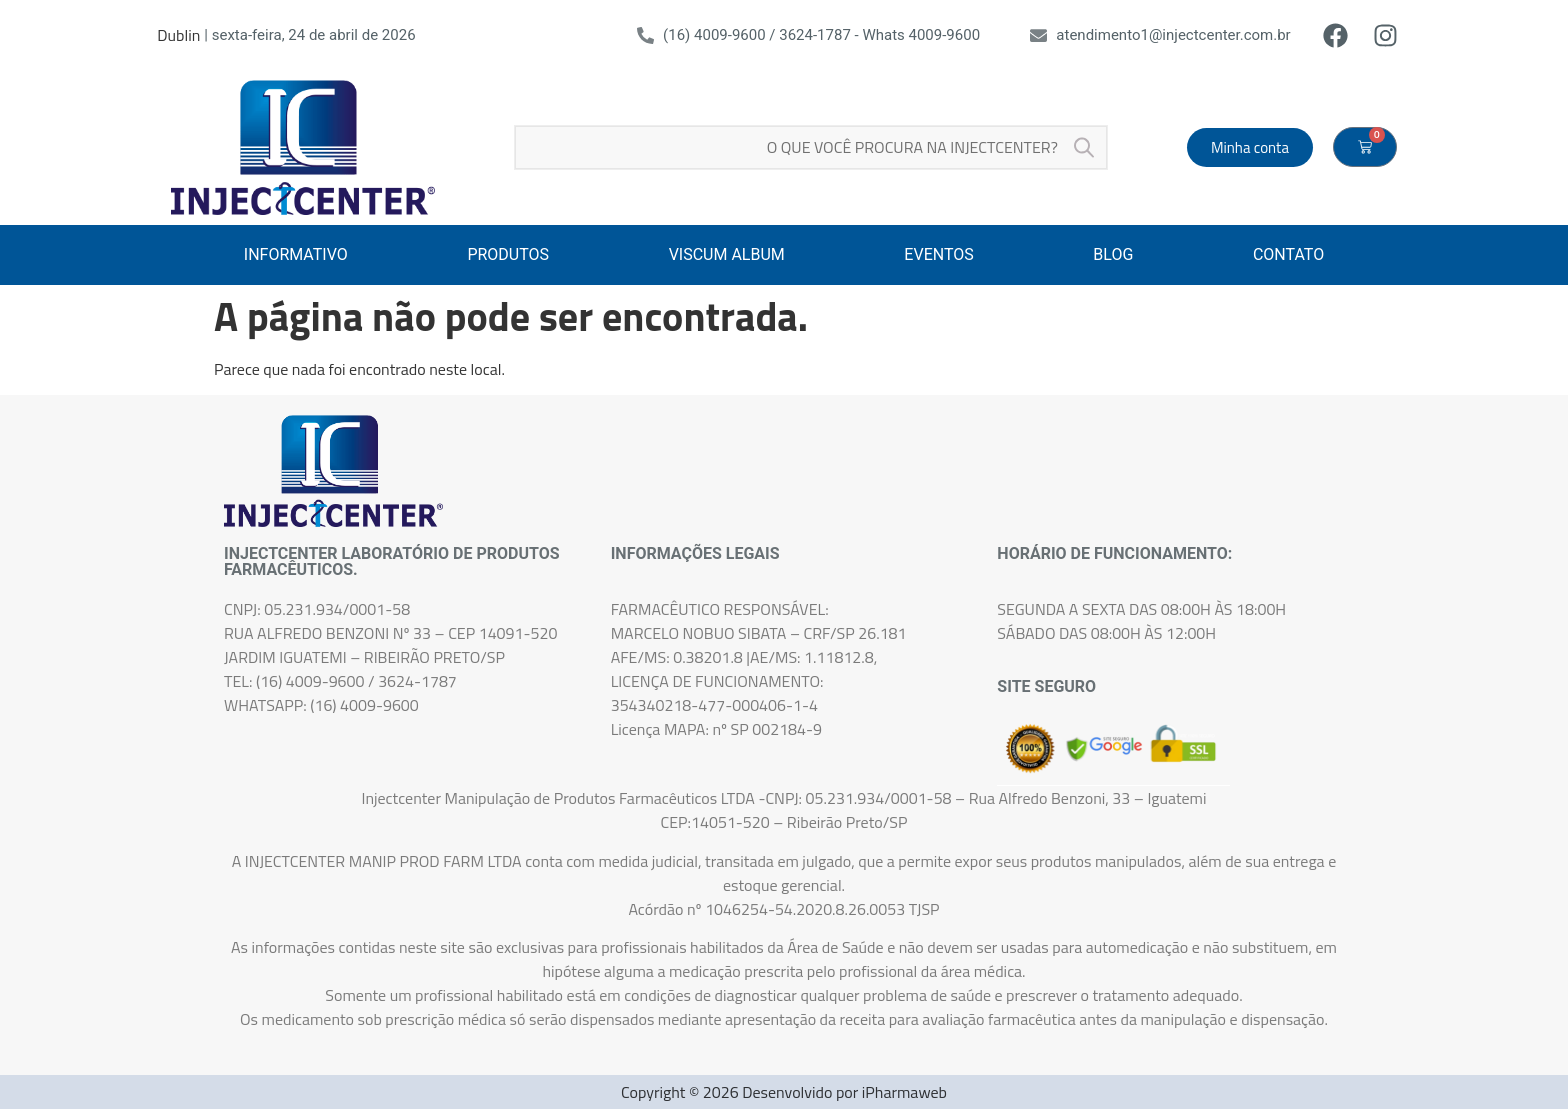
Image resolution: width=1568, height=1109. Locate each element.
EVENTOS (938, 254)
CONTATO (1288, 254)
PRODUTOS (508, 254)
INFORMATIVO (296, 254)
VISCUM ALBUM (727, 254)
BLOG (1113, 254)
